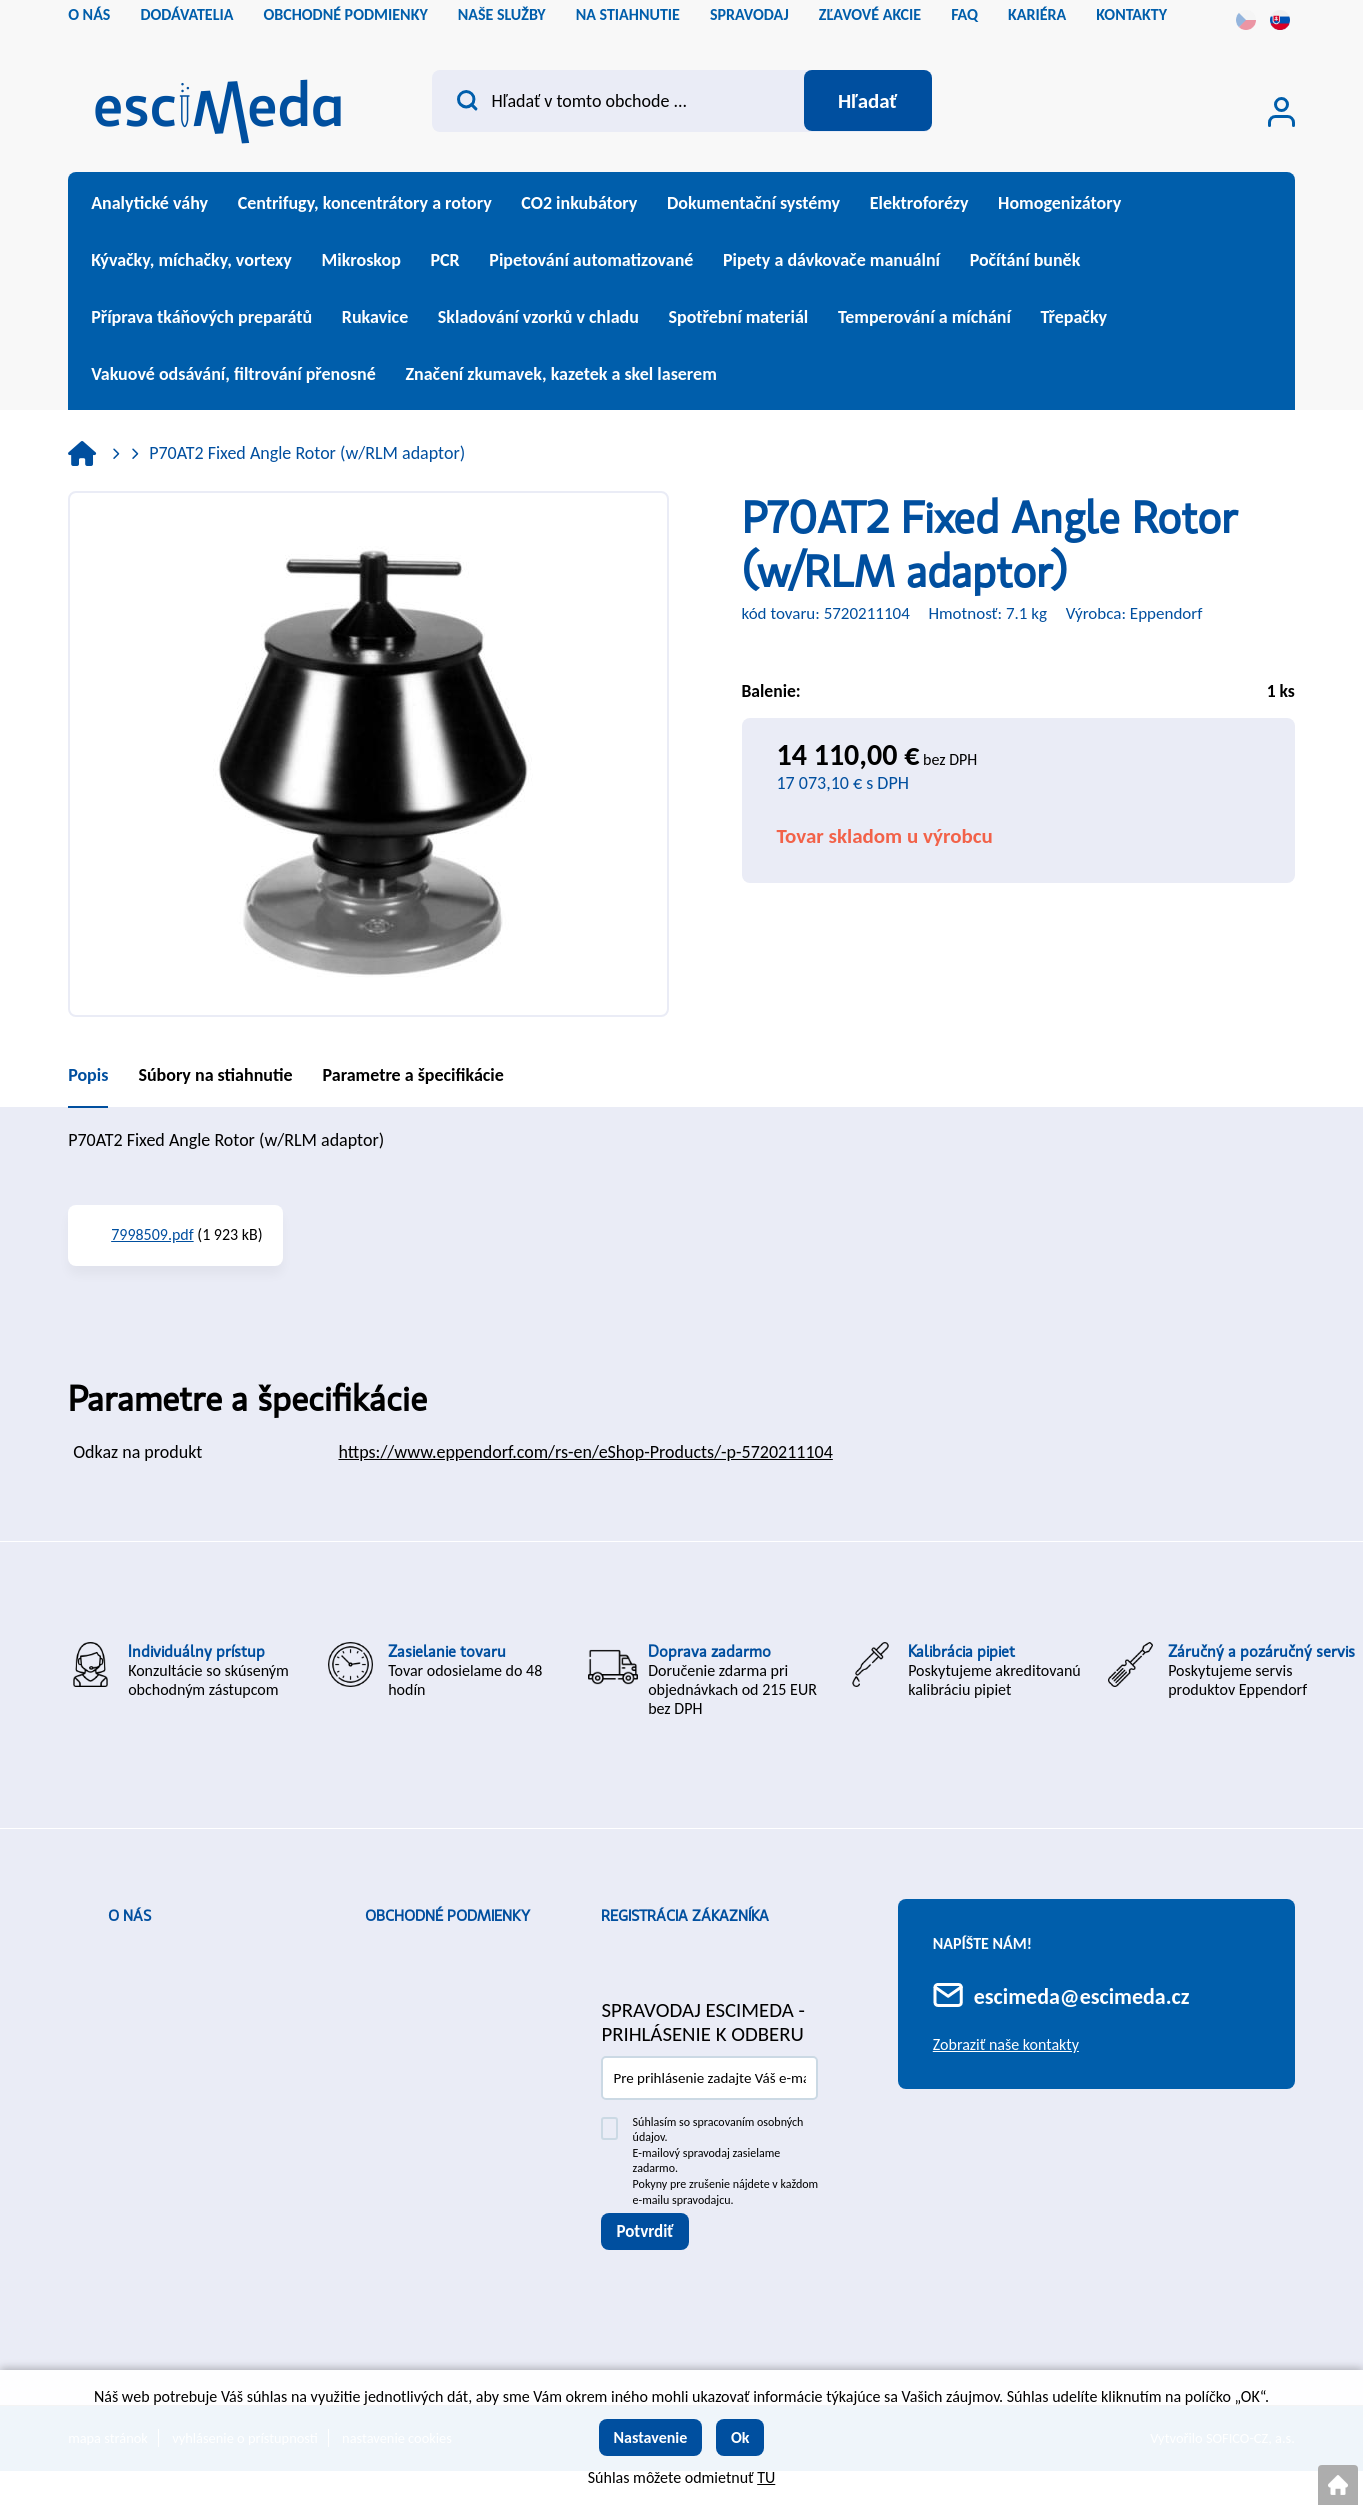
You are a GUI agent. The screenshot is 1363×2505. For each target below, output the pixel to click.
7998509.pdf (152, 1234)
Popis (88, 1075)
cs (1246, 20)
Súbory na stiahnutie (215, 1075)
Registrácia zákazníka (685, 1916)
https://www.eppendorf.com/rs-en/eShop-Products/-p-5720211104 (585, 1452)
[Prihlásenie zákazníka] (1281, 112)
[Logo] (218, 105)
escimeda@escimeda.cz (1082, 1996)
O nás (129, 1916)
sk (1280, 20)
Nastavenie (651, 2437)
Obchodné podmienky (447, 1916)
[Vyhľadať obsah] (868, 101)
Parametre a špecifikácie (413, 1075)
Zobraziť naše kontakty (1006, 2044)
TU (766, 2477)
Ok (740, 2437)
